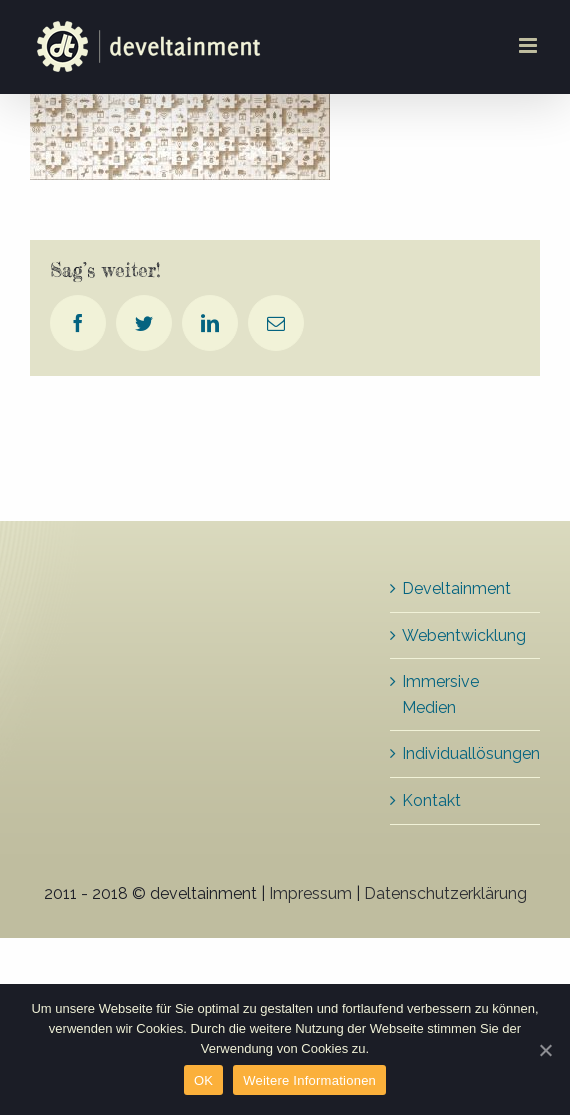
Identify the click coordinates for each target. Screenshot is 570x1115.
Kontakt (431, 800)
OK (203, 1080)
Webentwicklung (464, 635)
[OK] (545, 1050)
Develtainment (456, 588)
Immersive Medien (440, 694)
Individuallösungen (466, 753)
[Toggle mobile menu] (529, 45)
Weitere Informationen (309, 1080)
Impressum (310, 893)
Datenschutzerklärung (445, 893)
